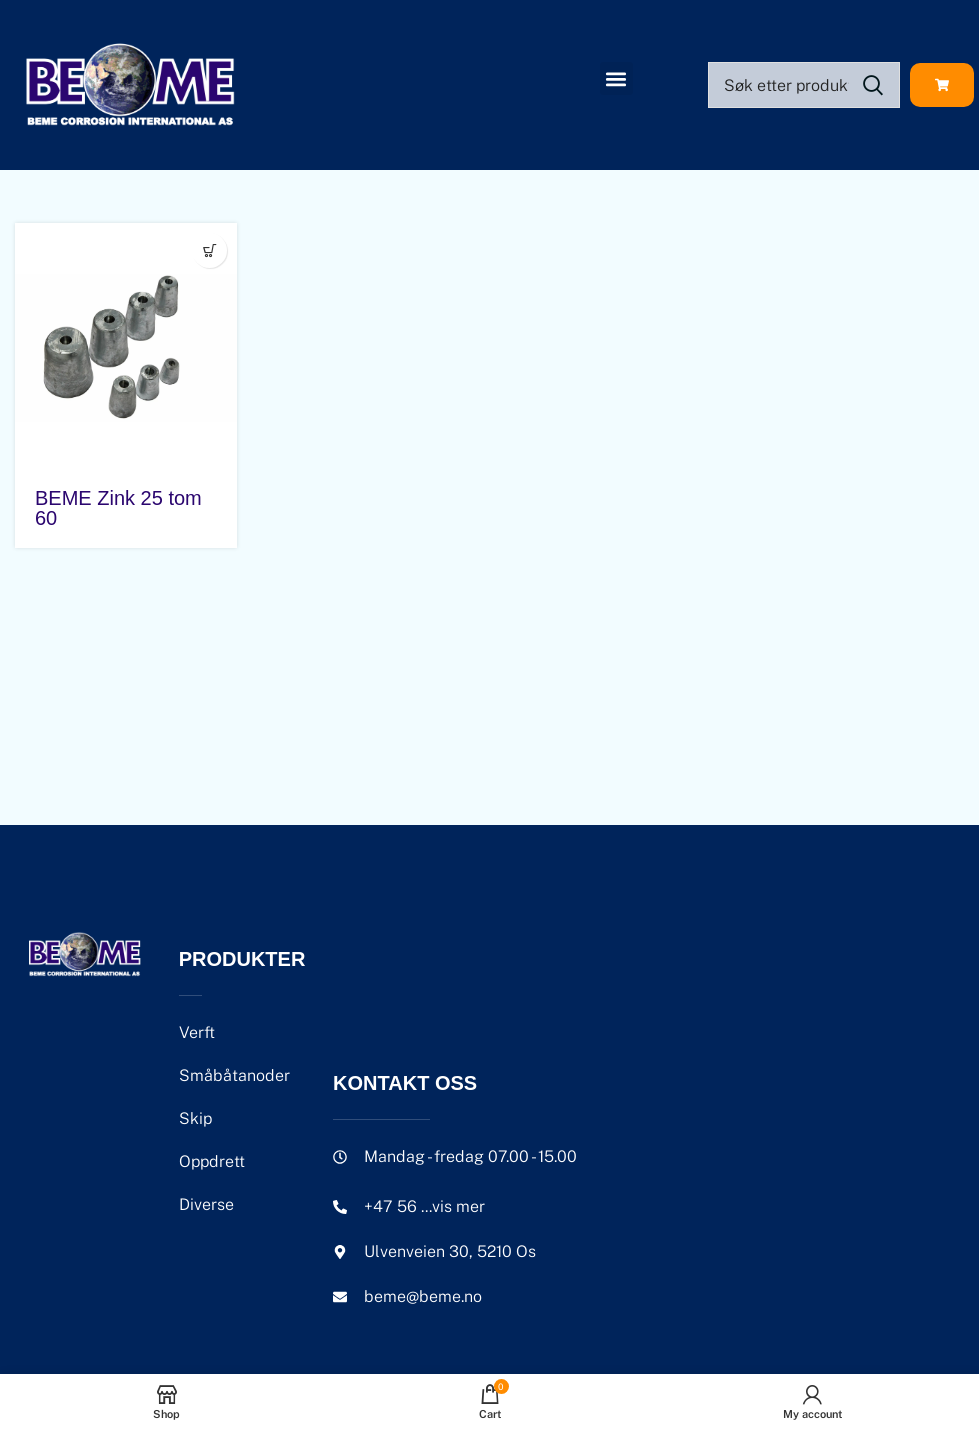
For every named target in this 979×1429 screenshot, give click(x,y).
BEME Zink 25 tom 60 (118, 508)
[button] (616, 78)
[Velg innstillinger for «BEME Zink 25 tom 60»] (209, 250)
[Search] (804, 85)
